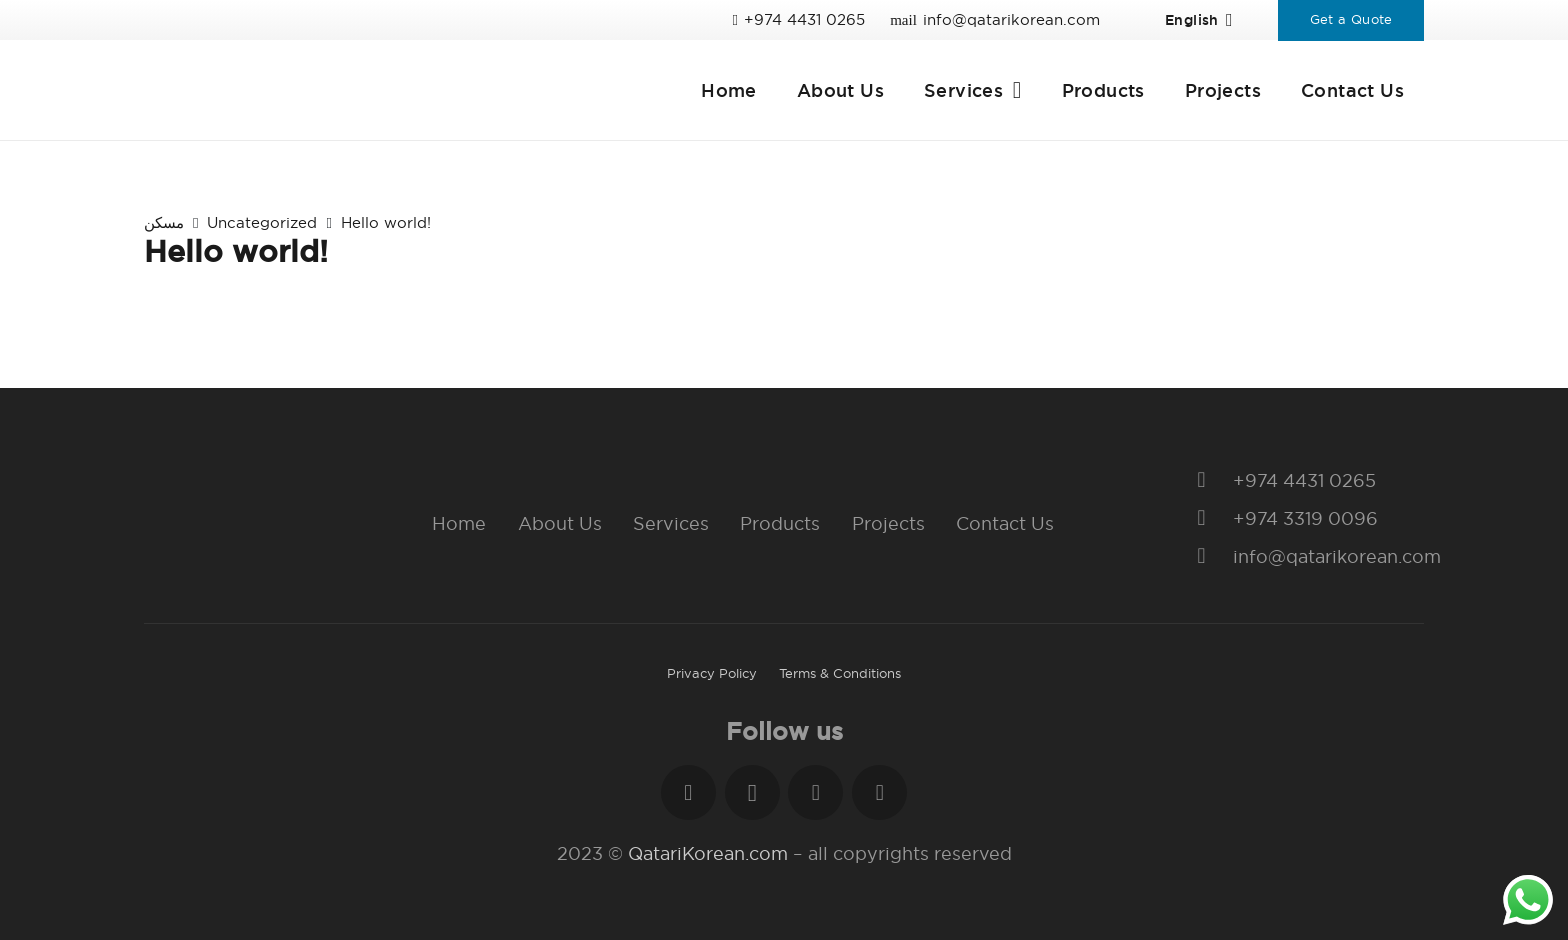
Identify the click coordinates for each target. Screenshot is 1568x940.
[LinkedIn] (815, 792)
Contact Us (1005, 523)
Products (780, 523)
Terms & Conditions (840, 673)
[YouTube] (879, 792)
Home (459, 523)
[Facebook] (688, 792)
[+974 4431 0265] (1211, 481)
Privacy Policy (712, 673)
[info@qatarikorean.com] (1211, 557)
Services (671, 523)
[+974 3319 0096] (1211, 519)
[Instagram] (752, 792)
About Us (560, 523)
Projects (888, 523)
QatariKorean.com (708, 853)
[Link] (349, 90)
